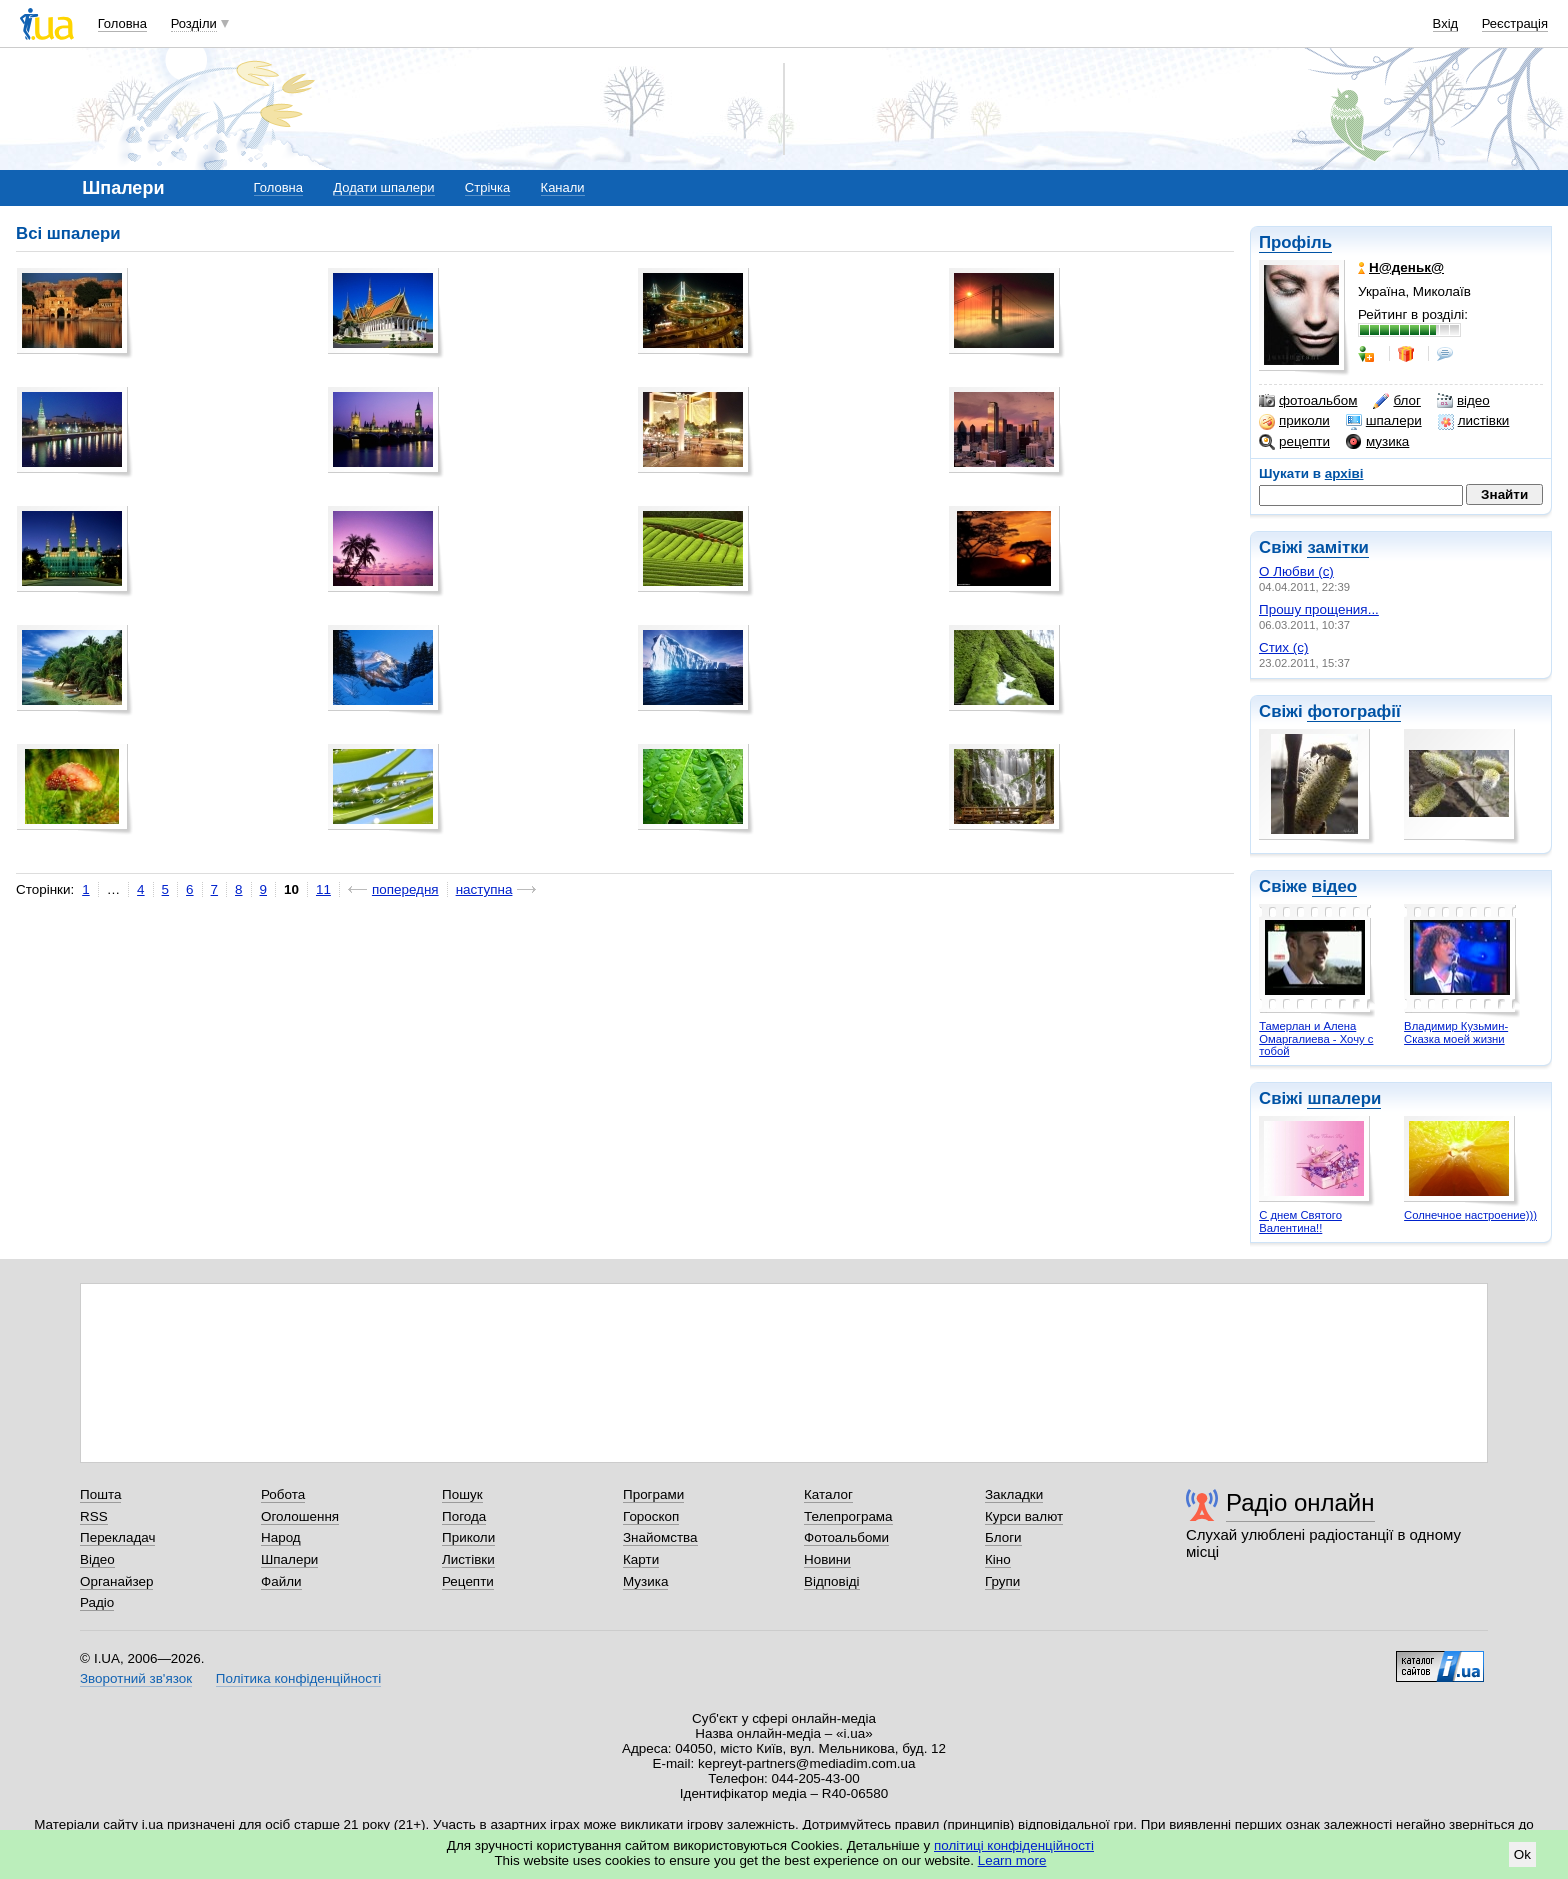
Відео (97, 1559)
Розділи (194, 23)
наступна (484, 889)
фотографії (1353, 711)
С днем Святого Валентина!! (1300, 1221)
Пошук (462, 1494)
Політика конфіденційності (298, 1678)
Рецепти (468, 1581)
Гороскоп (651, 1516)
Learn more (1012, 1860)
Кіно (998, 1559)
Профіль (1295, 242)
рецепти (1294, 442)
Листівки (468, 1559)
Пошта (100, 1494)
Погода (464, 1516)
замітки (1338, 547)
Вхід (1446, 23)
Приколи (468, 1537)
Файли (281, 1581)
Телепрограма (848, 1516)
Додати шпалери (383, 187)
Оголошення (300, 1516)
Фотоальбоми (846, 1537)
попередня (405, 889)
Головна (122, 23)
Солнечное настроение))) (1470, 1215)
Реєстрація (1515, 23)
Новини (827, 1559)
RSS (94, 1516)
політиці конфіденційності (1014, 1845)
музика (1377, 442)
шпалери (1384, 421)
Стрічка (487, 187)
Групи (1002, 1581)
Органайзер (116, 1581)
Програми (653, 1494)
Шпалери (289, 1559)
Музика (645, 1581)
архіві (1344, 473)
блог (1396, 401)
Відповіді (832, 1581)
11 (323, 889)
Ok (1522, 1854)
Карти (641, 1559)
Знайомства (660, 1537)
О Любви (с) (1296, 571)
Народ (281, 1537)
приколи (1294, 421)
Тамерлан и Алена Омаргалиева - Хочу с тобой (1316, 1038)
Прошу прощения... (1319, 609)
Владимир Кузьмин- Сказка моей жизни (1456, 1032)
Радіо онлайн (1300, 1502)
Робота (283, 1494)
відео (1463, 401)
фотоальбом (1308, 401)
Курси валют (1024, 1516)
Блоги (1003, 1537)
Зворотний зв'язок (136, 1678)
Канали (563, 187)
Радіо (97, 1602)
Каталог (828, 1494)
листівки (1474, 421)
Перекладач (117, 1537)
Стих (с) (1284, 647)
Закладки (1014, 1494)
